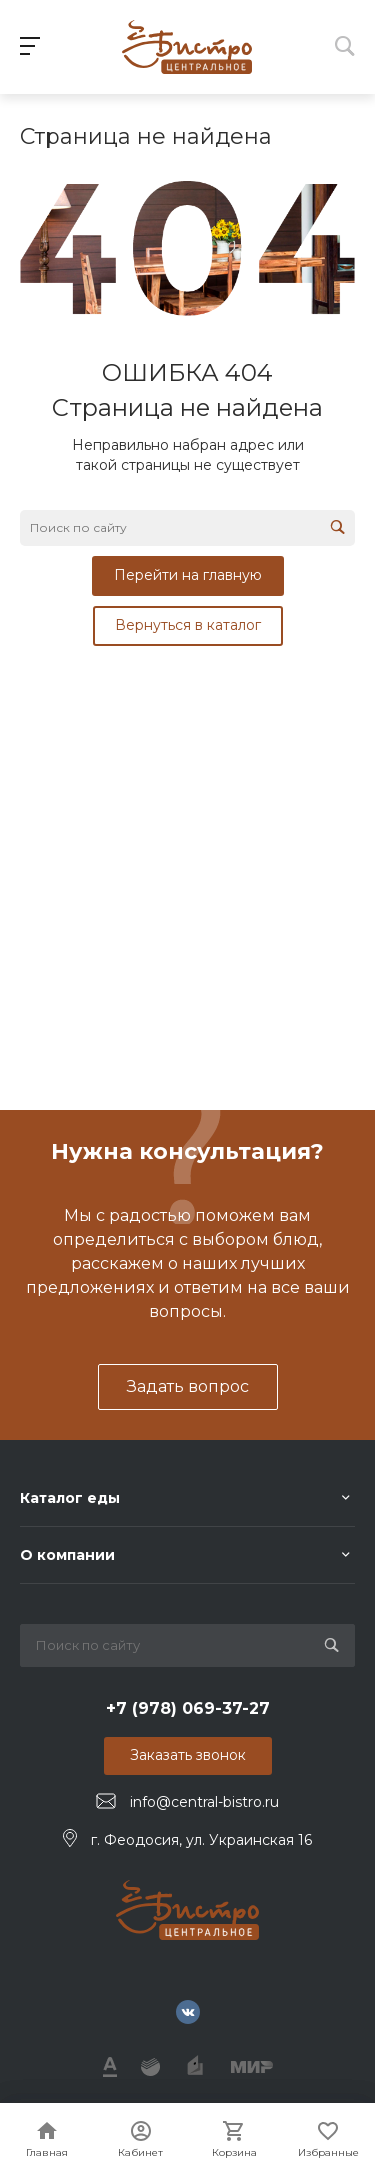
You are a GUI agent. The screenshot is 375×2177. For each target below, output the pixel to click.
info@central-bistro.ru (204, 1802)
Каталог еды (70, 1498)
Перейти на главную (188, 575)
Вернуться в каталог (188, 625)
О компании (67, 1555)
